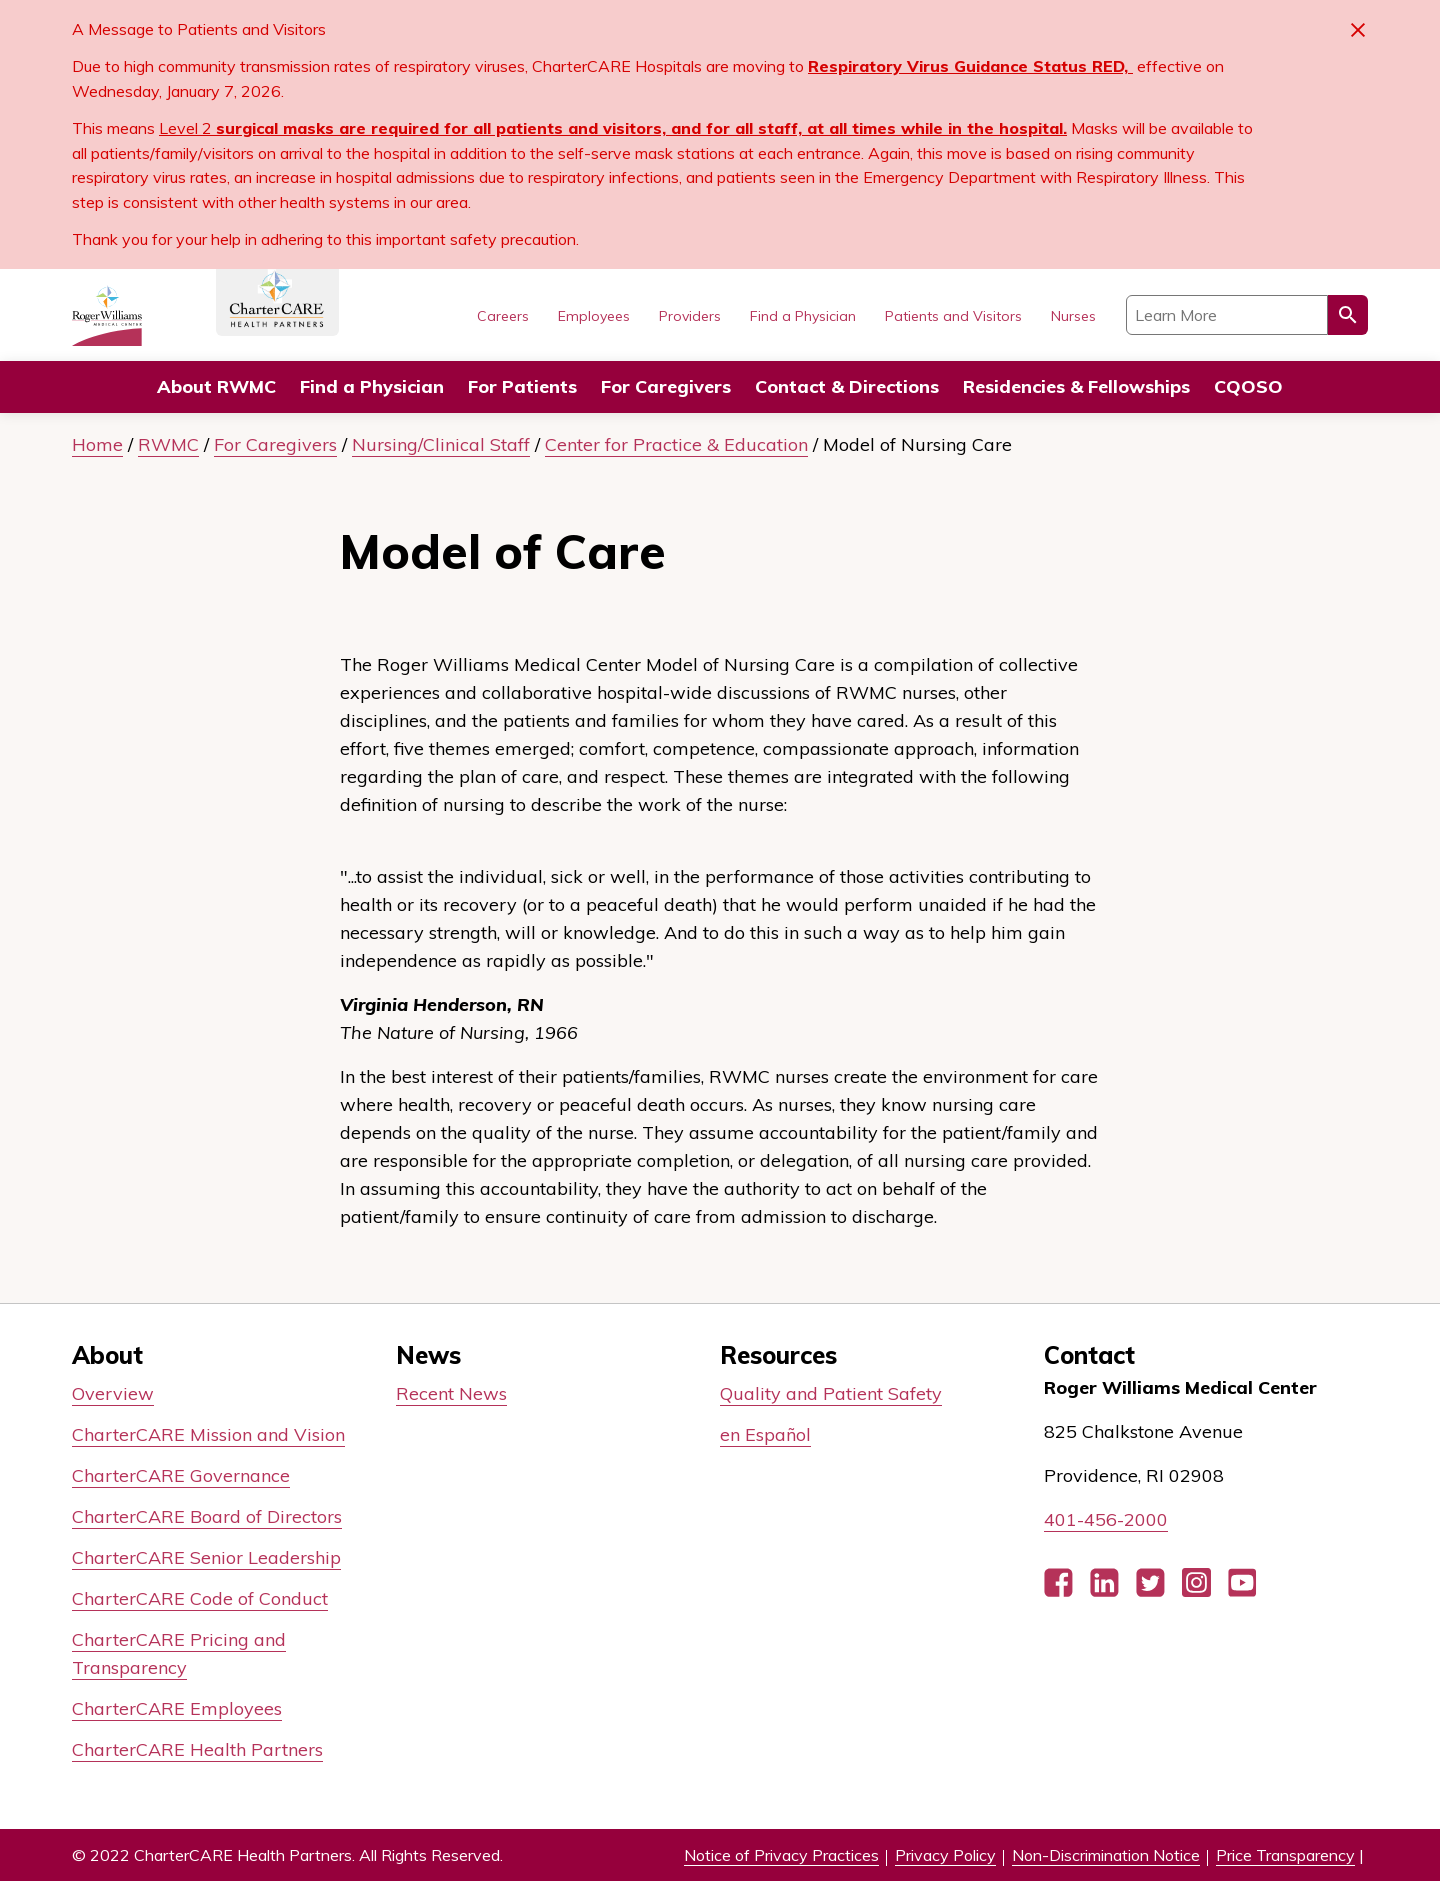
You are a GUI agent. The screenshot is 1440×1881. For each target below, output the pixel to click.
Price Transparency (1285, 1855)
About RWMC (216, 386)
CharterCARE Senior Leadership (206, 1557)
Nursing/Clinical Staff (441, 444)
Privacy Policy (945, 1855)
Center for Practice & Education (676, 444)
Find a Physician (372, 386)
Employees (594, 316)
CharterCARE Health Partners (197, 1749)
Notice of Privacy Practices (781, 1855)
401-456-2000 (1106, 1519)
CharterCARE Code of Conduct (200, 1598)
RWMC (168, 444)
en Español (765, 1434)
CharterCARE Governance (181, 1475)
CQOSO (1248, 386)
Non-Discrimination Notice (1106, 1855)
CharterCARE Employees (177, 1708)
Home (97, 444)
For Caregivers (666, 386)
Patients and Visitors (953, 316)
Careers (503, 316)
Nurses (1073, 316)
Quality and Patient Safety (831, 1393)
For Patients (522, 386)
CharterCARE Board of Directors (207, 1516)
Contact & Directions (847, 386)
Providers (690, 316)
